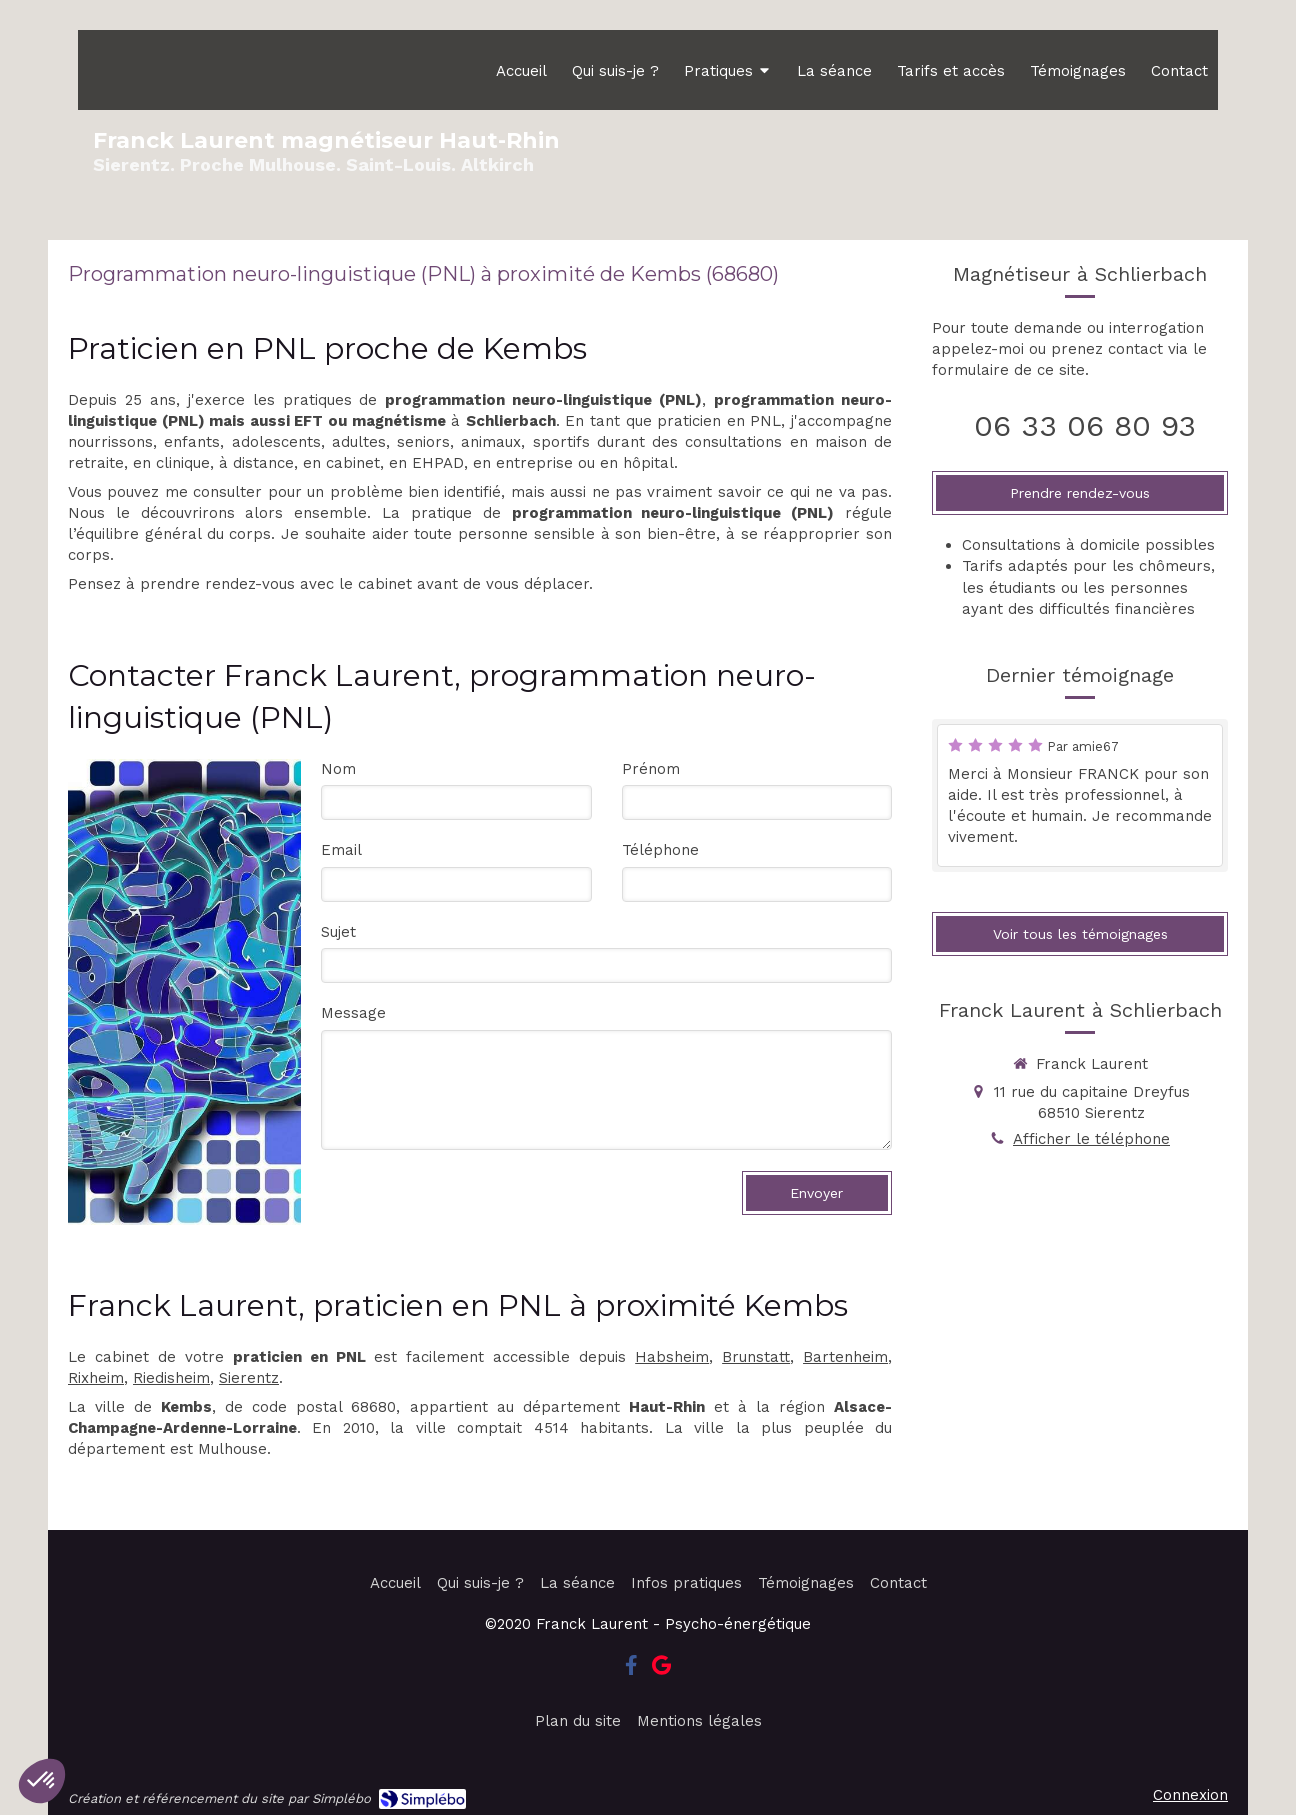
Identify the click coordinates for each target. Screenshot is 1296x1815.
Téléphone (660, 850)
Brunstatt (756, 1357)
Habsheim (672, 1357)
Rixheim (96, 1378)
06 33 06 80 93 (1085, 425)
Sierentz (249, 1378)
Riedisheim (171, 1378)
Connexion (1190, 1795)
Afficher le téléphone (1091, 1139)
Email (341, 850)
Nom (338, 769)
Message (353, 1013)
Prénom (651, 769)
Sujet (338, 932)
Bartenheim (845, 1357)
